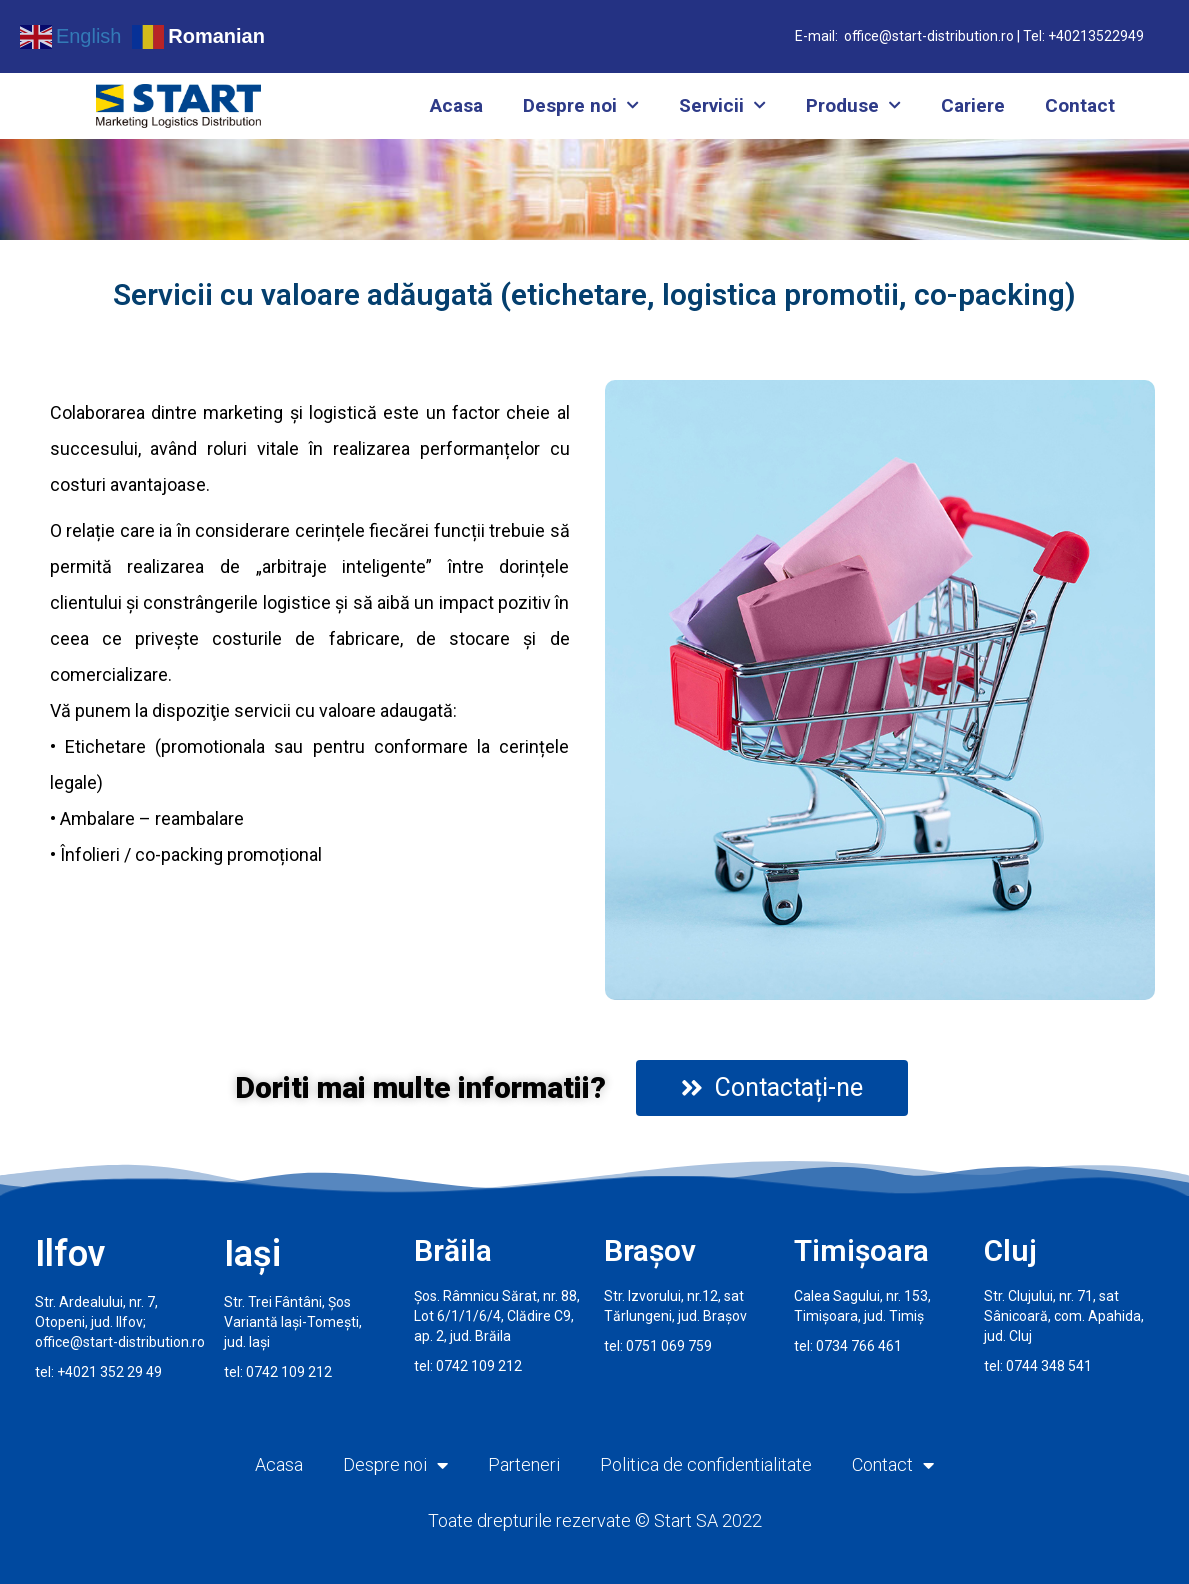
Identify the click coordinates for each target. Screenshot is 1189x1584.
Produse (853, 105)
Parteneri (524, 1464)
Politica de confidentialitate (706, 1464)
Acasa (456, 105)
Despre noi (581, 105)
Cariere (973, 105)
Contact (1080, 105)
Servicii (722, 105)
